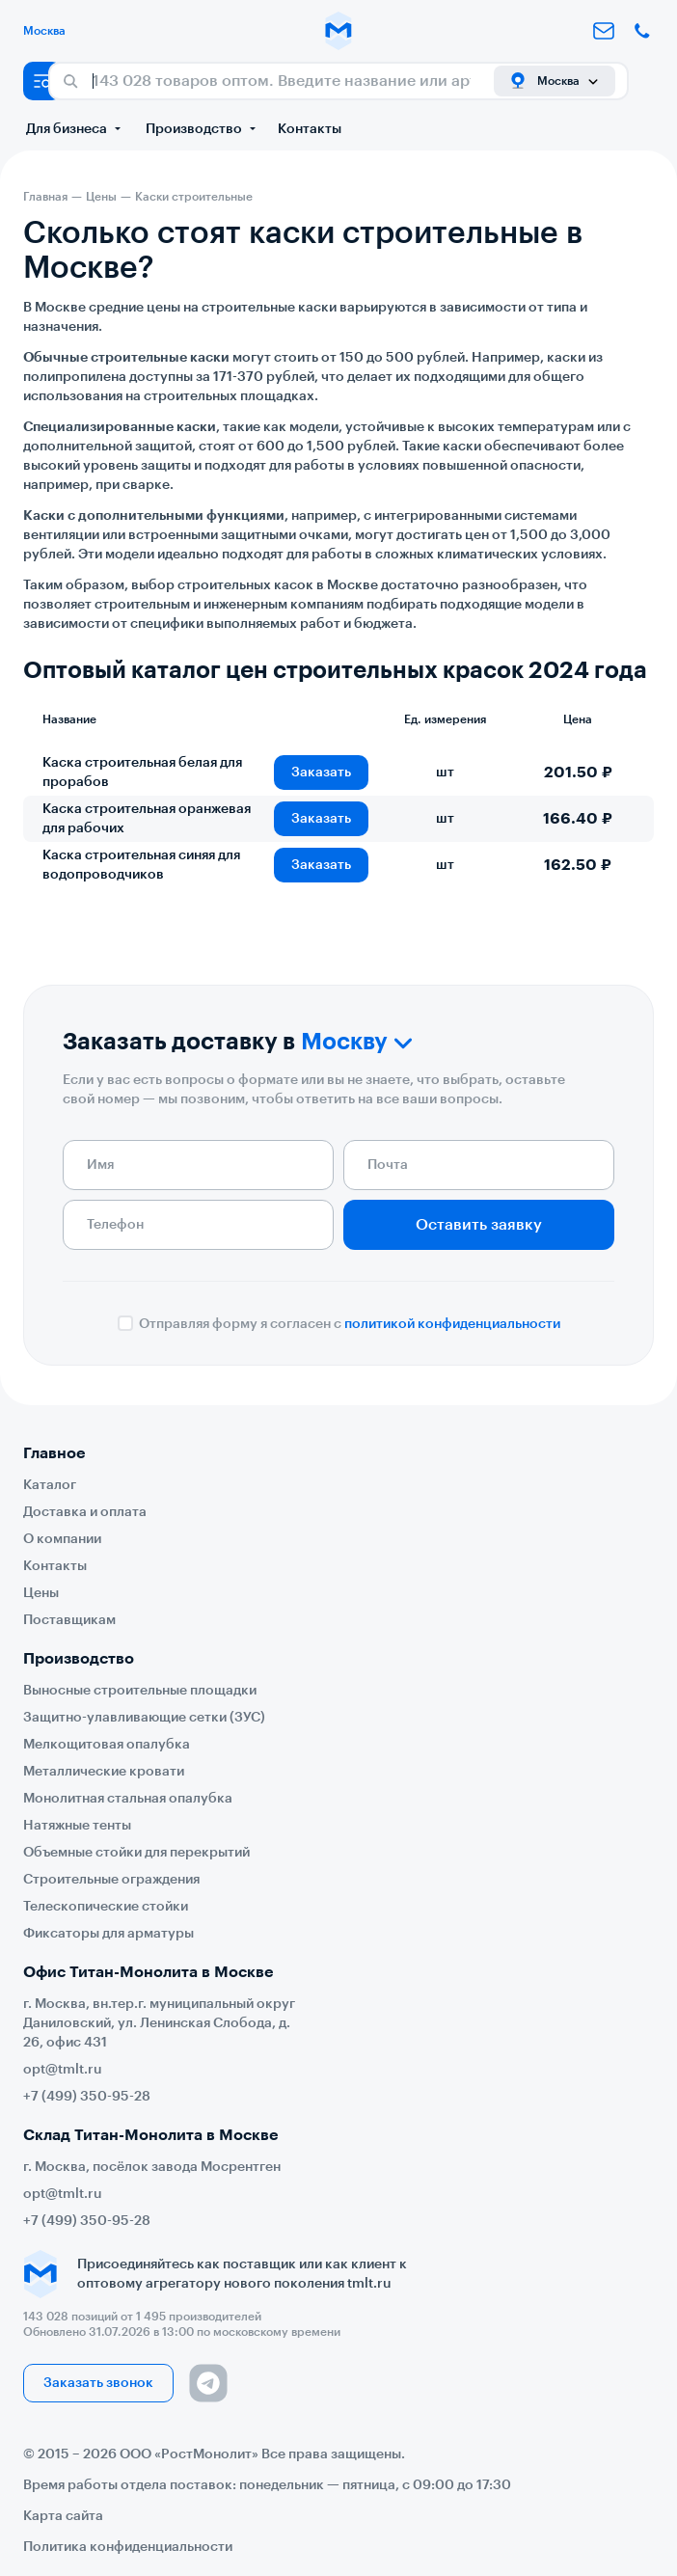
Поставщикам (69, 1620)
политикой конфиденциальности (452, 1324)
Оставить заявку (479, 1225)
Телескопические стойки (105, 1906)
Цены (41, 1593)
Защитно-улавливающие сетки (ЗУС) (144, 1717)
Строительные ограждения (111, 1879)
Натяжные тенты (77, 1825)
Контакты (309, 129)
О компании (62, 1539)
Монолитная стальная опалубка (127, 1798)
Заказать (321, 772)
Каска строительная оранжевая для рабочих (146, 818)
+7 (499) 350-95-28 (86, 2096)
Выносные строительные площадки (140, 1690)
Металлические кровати (103, 1771)
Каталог (49, 1485)
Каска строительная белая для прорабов (142, 772)
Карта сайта (63, 2516)
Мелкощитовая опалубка (106, 1744)
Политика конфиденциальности (127, 2547)
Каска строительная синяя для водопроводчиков (141, 865)
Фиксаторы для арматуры (108, 1933)
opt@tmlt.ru (62, 2069)
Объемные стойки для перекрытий (136, 1852)
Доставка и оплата (85, 1512)
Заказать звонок (98, 2383)
